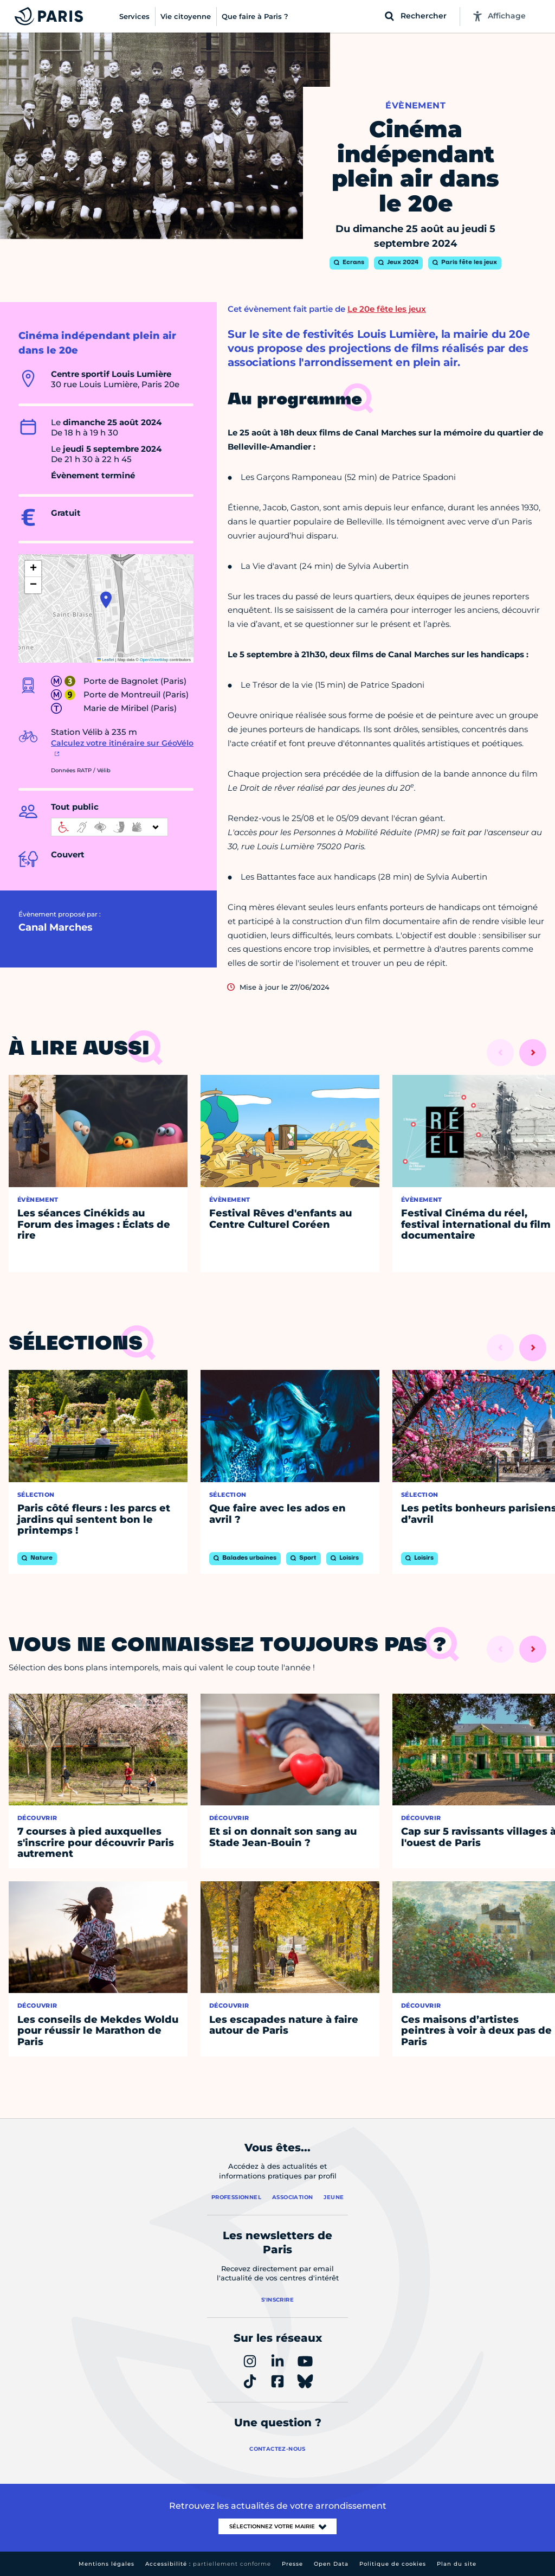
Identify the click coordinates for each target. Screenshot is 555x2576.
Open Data (331, 2563)
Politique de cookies (392, 2563)
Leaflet (105, 659)
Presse (292, 2563)
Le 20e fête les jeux (386, 309)
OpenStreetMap (154, 659)
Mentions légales (106, 2563)
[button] (106, 599)
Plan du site (456, 2563)
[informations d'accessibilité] (109, 827)
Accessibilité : (208, 2563)
